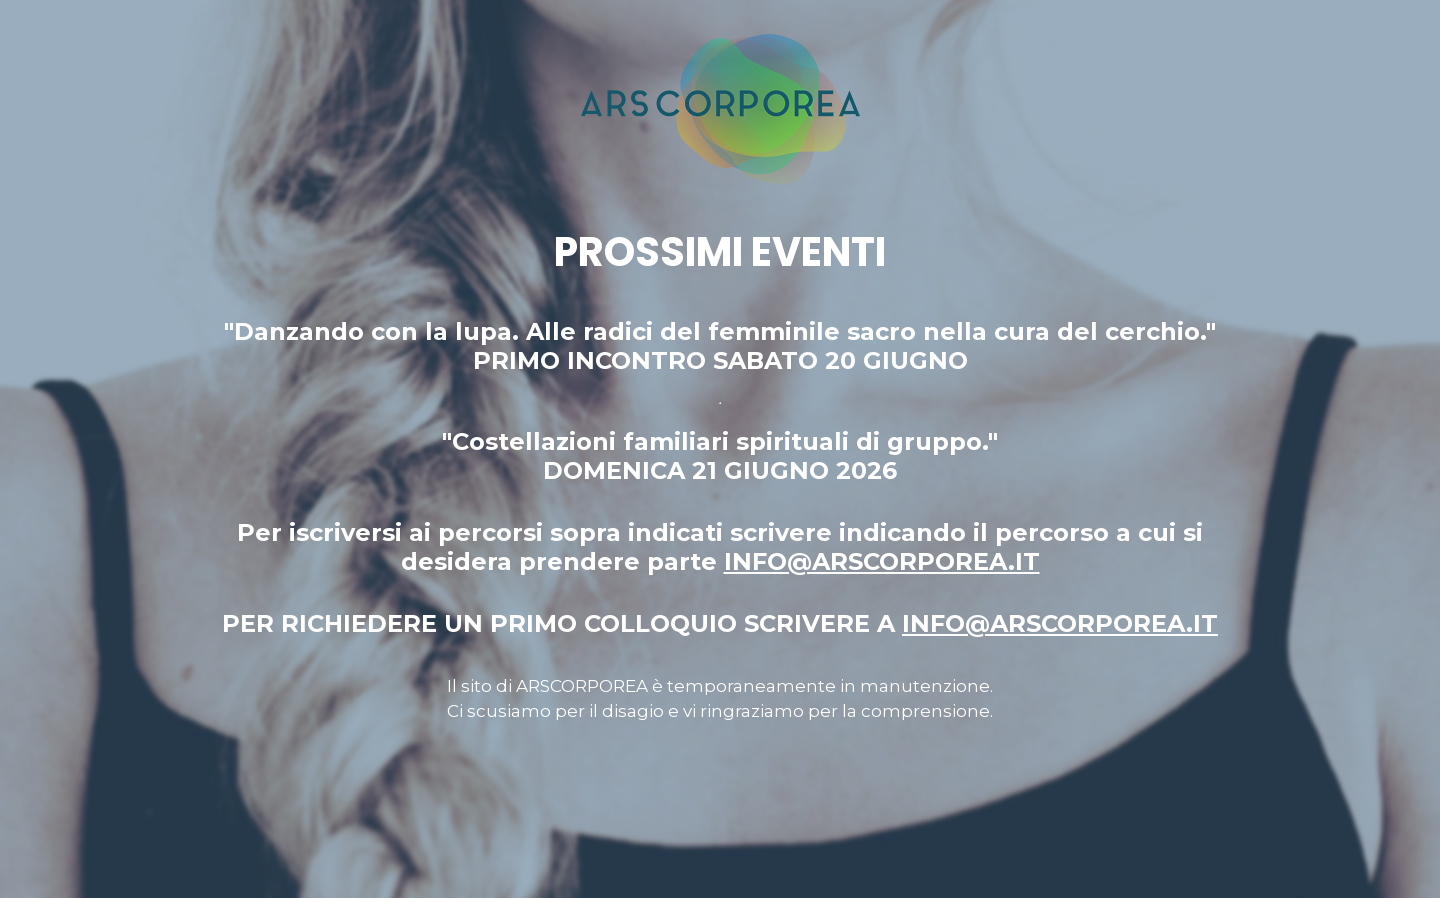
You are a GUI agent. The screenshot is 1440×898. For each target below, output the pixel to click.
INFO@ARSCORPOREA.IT (882, 561)
